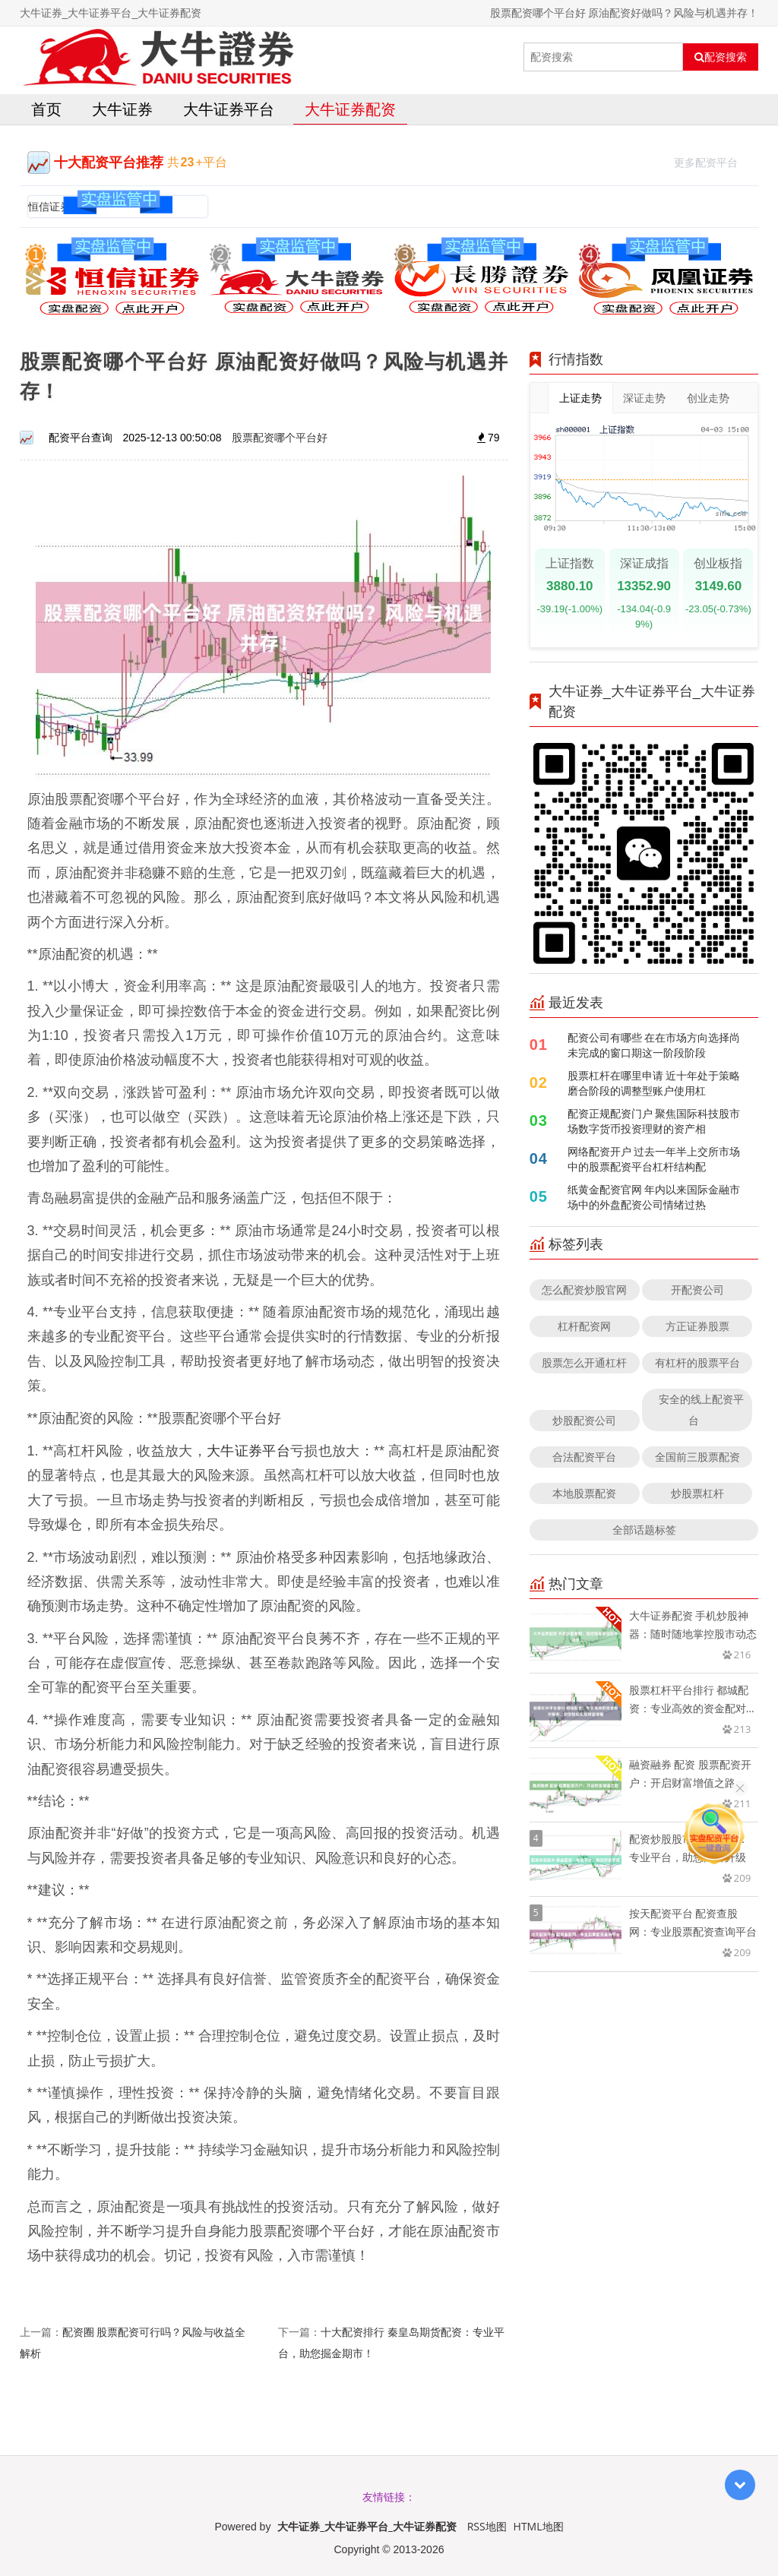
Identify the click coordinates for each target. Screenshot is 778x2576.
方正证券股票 (697, 1326)
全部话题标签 (644, 1529)
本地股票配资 (584, 1493)
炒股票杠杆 (697, 1493)
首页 (46, 109)
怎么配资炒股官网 (584, 1289)
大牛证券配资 (350, 109)
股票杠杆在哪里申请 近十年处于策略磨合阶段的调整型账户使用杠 (654, 1083)
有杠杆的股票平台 (697, 1362)
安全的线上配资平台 (701, 1409)
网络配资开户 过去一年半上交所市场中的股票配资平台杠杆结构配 (654, 1159)
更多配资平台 (712, 160)
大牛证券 (122, 109)
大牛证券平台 (228, 109)
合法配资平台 (584, 1456)
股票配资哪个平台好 (279, 437)
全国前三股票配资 (697, 1456)
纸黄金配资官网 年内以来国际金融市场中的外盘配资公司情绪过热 (654, 1197)
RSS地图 (487, 2526)
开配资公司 (697, 1289)
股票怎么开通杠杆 (584, 1362)
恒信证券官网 (60, 206)
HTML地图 (539, 2526)
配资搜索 (720, 57)
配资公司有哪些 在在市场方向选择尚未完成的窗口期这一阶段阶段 (654, 1045)
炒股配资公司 (584, 1420)
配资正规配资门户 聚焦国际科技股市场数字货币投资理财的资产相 (654, 1121)
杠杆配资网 (584, 1326)
